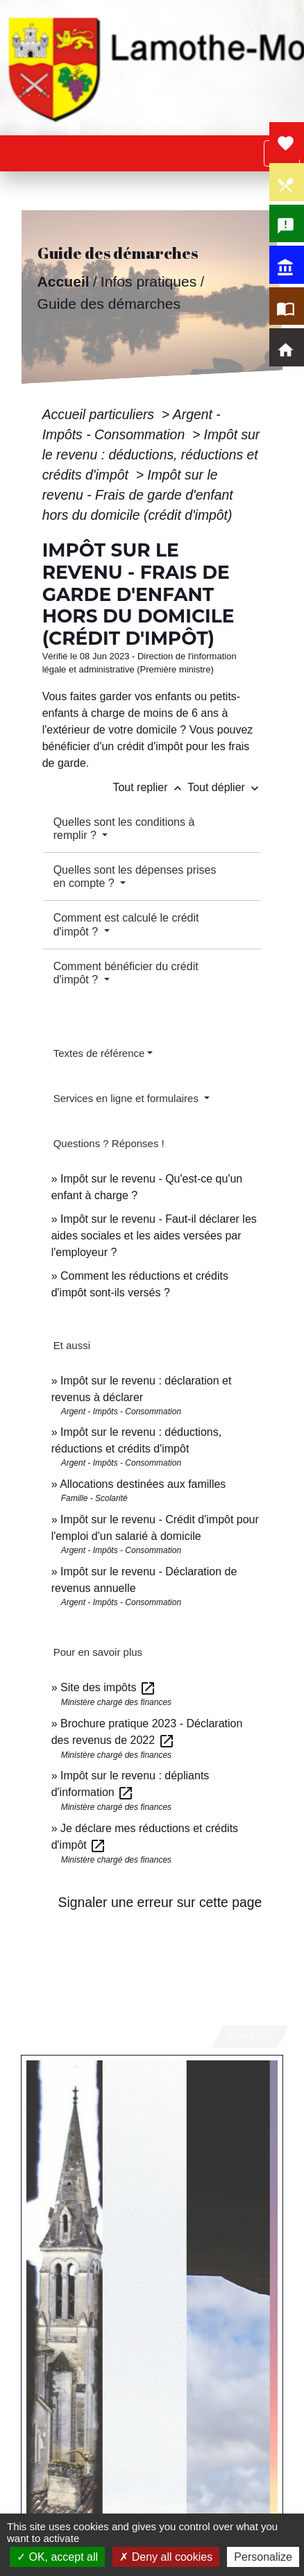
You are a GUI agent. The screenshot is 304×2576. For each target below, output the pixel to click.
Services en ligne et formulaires (127, 1098)
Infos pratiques (148, 281)
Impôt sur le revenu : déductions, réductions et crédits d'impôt (151, 454)
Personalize (263, 2557)
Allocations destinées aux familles (143, 1484)
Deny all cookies (165, 2557)
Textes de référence (99, 1053)
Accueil (63, 281)
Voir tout (250, 2037)
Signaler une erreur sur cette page (160, 1902)
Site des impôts (108, 1687)
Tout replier (149, 787)
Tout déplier (224, 787)
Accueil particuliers (100, 414)
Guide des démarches (108, 304)
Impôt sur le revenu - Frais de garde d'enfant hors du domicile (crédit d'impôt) (137, 495)
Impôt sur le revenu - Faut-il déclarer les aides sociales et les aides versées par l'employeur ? (154, 1235)
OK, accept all (57, 2557)
